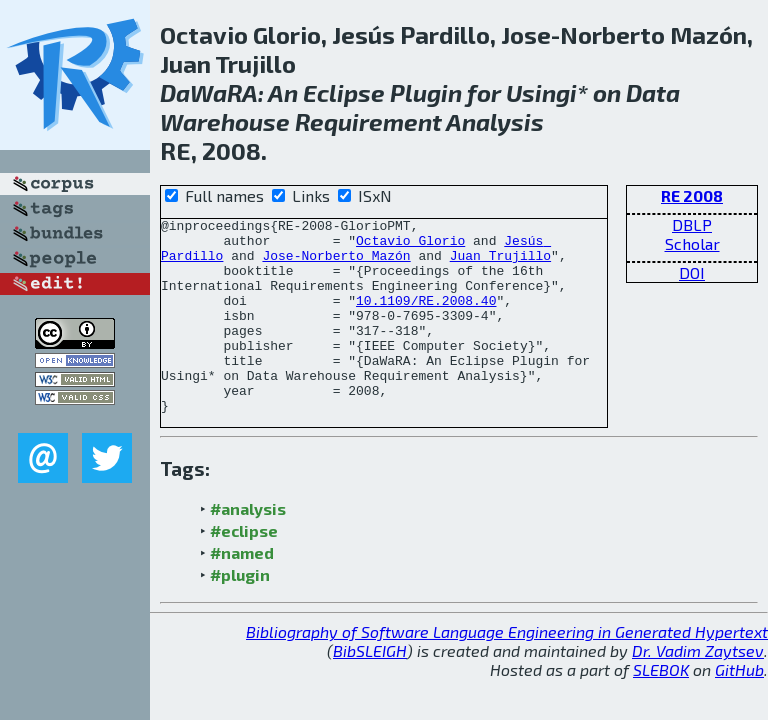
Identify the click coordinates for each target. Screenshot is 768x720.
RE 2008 (692, 195)
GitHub (739, 708)
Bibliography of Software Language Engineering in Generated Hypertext (507, 670)
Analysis (495, 121)
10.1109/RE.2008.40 (426, 318)
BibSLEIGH (370, 689)
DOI (692, 272)
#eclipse (244, 569)
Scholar (692, 243)
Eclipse (344, 92)
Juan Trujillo (500, 264)
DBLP (692, 224)
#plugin (240, 613)
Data (653, 92)
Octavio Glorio (410, 246)
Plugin (426, 92)
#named (242, 591)
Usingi (541, 92)
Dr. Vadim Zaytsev (698, 689)
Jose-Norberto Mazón (336, 264)
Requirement (368, 121)
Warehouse (225, 121)
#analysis (248, 547)
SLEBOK (661, 708)
